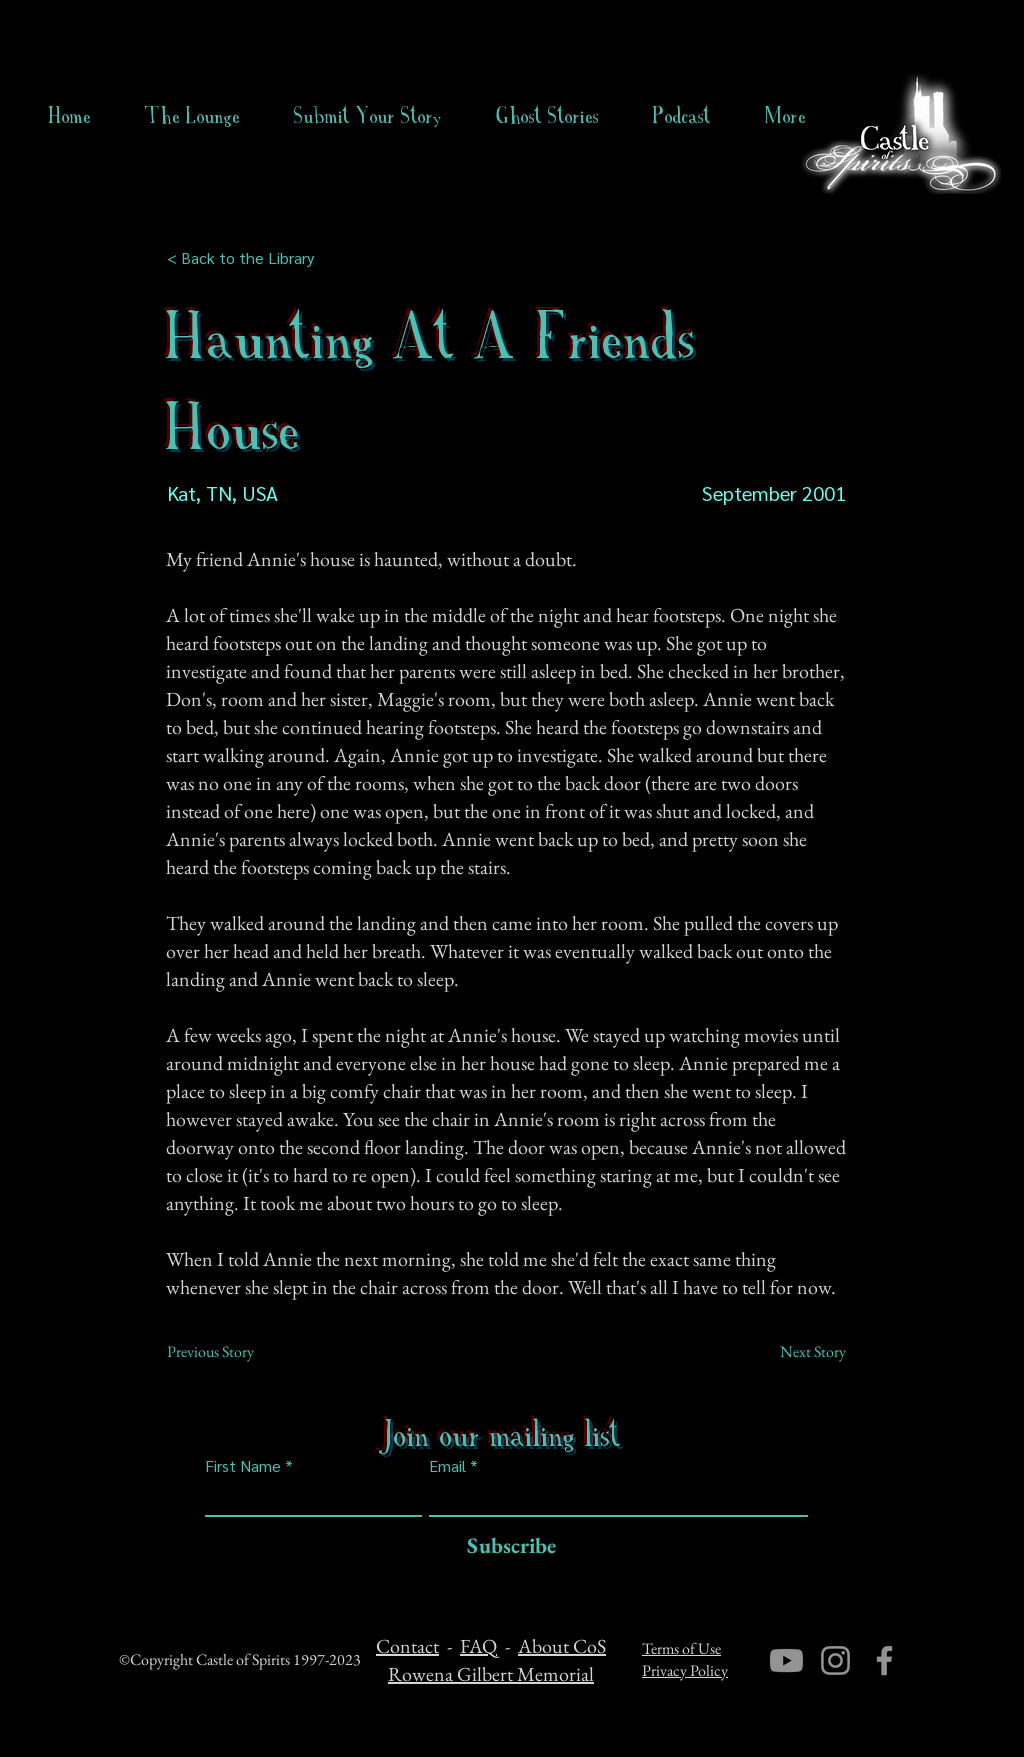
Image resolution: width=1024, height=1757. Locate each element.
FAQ (478, 1646)
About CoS (562, 1646)
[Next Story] (796, 1352)
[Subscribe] (506, 1546)
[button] (547, 116)
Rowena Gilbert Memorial (491, 1674)
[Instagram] (835, 1660)
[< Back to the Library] (246, 258)
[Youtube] (786, 1660)
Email (447, 1466)
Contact (407, 1646)
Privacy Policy (685, 1670)
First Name (243, 1466)
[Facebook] (884, 1660)
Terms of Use (681, 1648)
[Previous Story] (233, 1352)
